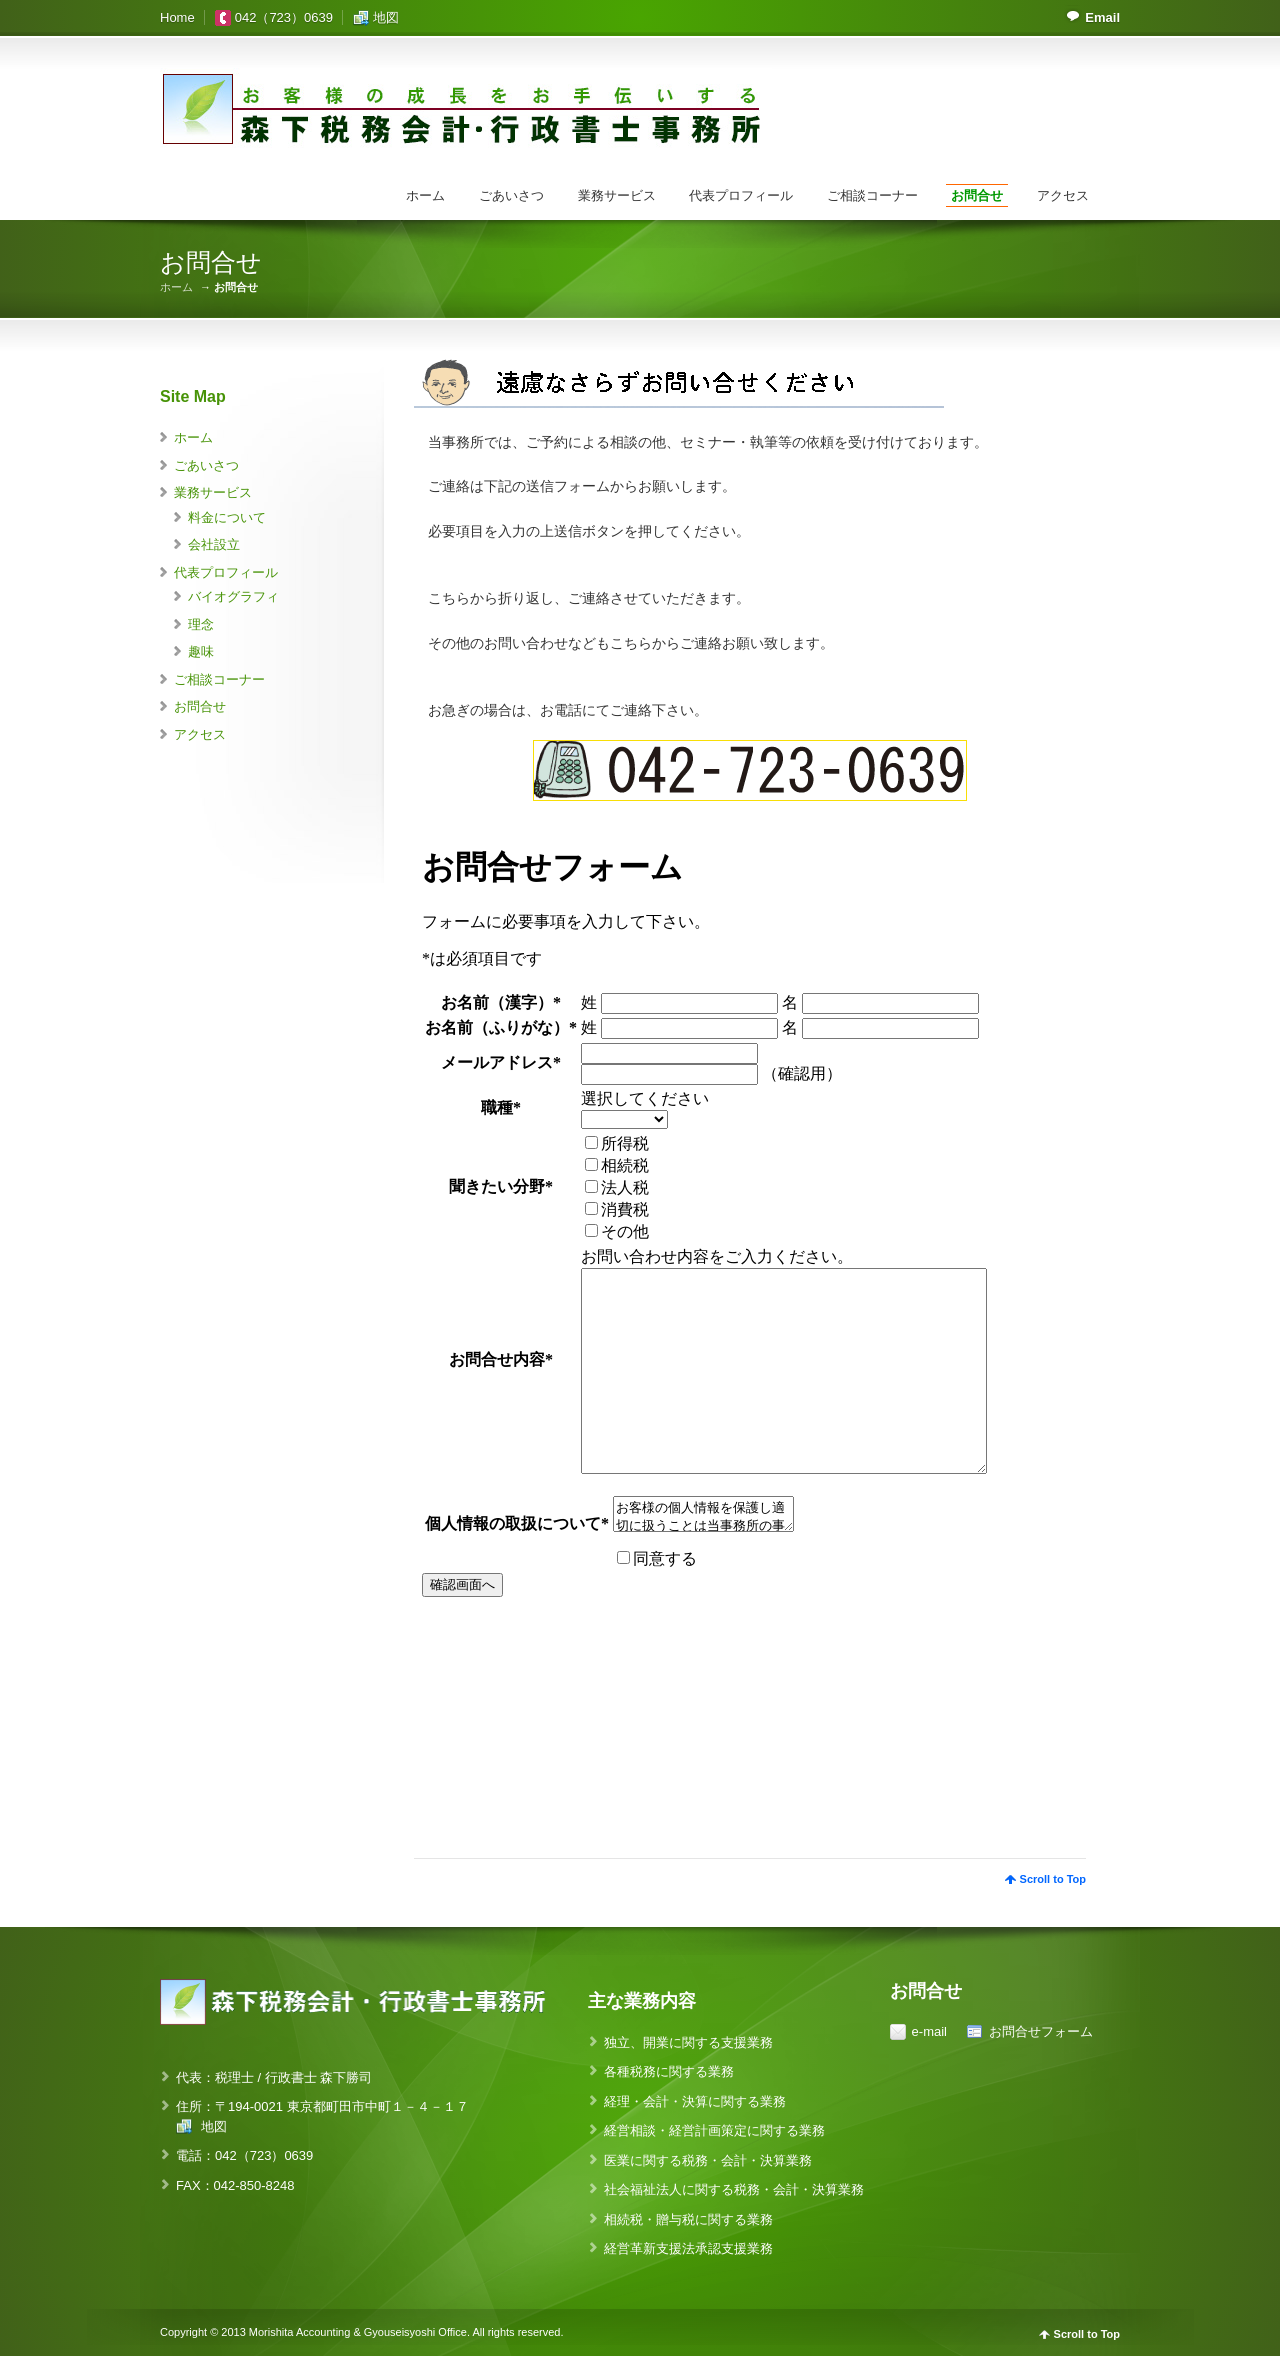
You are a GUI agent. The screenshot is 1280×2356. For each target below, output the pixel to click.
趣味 (201, 651)
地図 (386, 17)
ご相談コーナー (872, 195)
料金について (227, 517)
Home (177, 17)
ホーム (425, 195)
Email (1102, 17)
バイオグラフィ (233, 596)
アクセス (1063, 195)
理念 (201, 624)
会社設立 (214, 544)
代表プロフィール (741, 195)
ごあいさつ (511, 195)
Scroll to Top (1053, 1879)
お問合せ (977, 195)
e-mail (929, 2031)
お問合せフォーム (1041, 2031)
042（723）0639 (284, 17)
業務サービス (617, 195)
